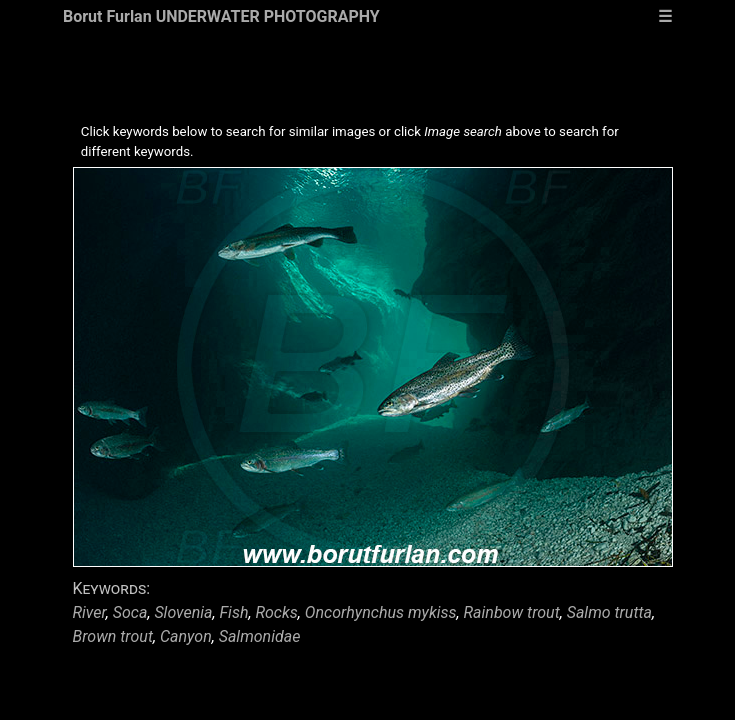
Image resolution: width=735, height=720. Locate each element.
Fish (234, 612)
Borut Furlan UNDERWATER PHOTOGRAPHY (221, 16)
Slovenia (183, 612)
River (89, 612)
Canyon (186, 636)
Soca (130, 612)
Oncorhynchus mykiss (381, 612)
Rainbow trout (512, 612)
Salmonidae (260, 636)
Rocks (276, 612)
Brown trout (113, 636)
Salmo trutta (609, 612)
